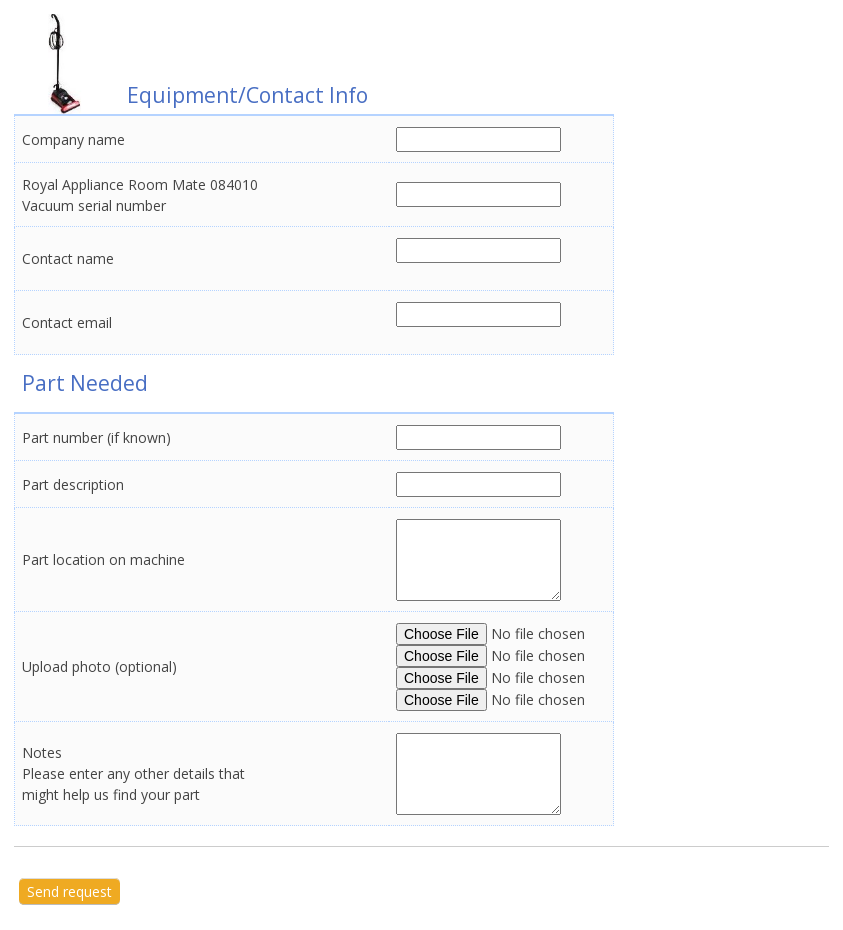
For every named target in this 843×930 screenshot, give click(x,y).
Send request (69, 891)
